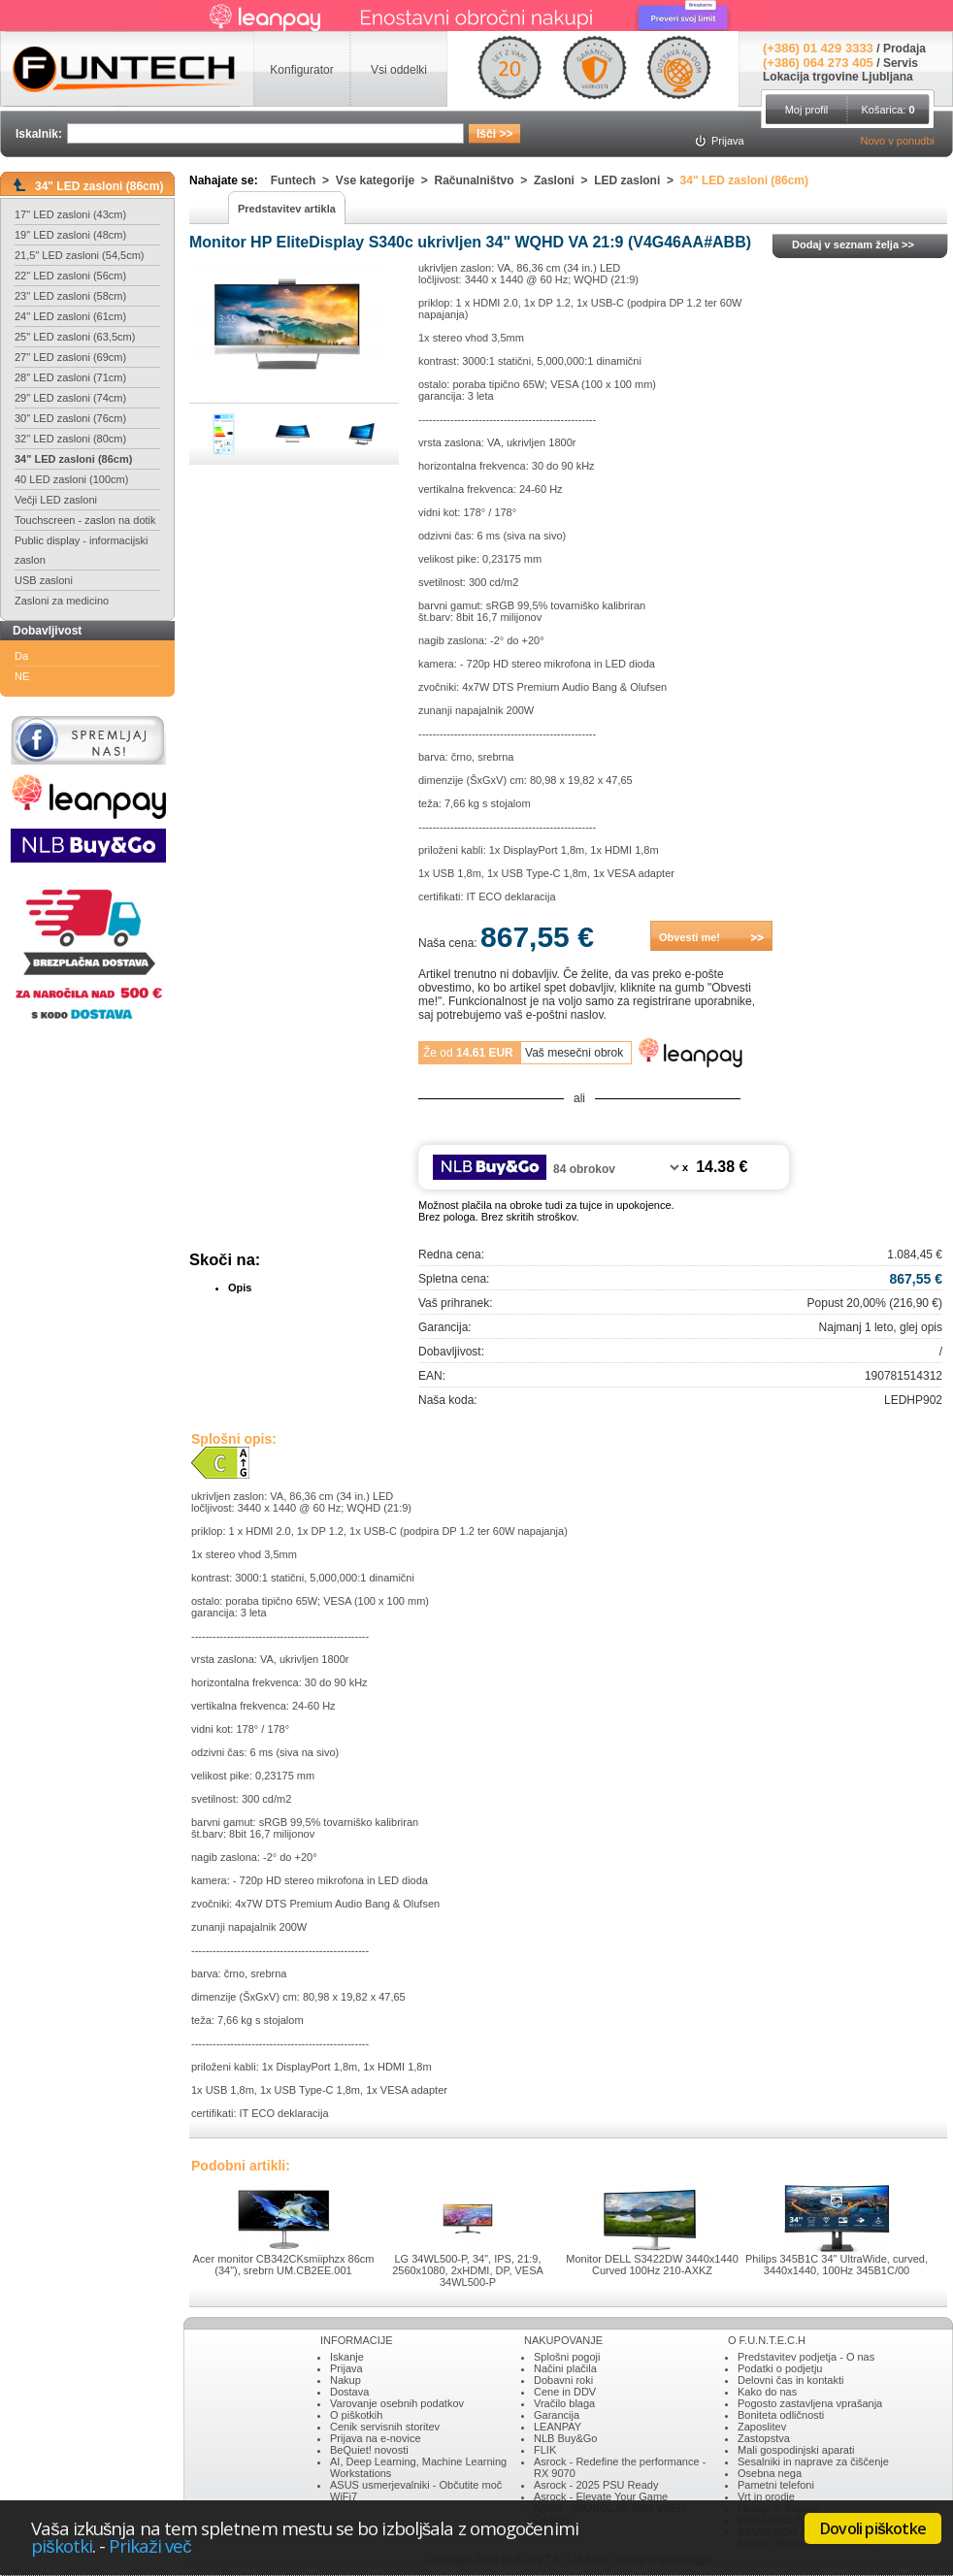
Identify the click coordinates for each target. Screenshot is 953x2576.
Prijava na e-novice (375, 2438)
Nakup (345, 2380)
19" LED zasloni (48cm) (70, 235)
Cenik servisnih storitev (385, 2426)
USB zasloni (44, 580)
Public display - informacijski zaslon (81, 550)
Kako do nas (767, 2391)
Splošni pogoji (567, 2357)
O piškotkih (356, 2415)
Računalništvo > (484, 180)
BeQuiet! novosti (369, 2450)
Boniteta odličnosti (781, 2415)
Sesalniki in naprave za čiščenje (813, 2461)
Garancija (556, 2415)
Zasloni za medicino (62, 600)
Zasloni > (564, 180)
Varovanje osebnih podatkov (397, 2403)
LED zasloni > (636, 180)
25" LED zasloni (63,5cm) (75, 336)
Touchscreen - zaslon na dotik (85, 520)
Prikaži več (149, 2545)
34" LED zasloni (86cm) (73, 459)
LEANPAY (557, 2426)
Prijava (346, 2368)
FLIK (545, 2450)
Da (21, 656)
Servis (900, 63)
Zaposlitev (762, 2426)
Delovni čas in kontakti (790, 2380)
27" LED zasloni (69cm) (70, 357)
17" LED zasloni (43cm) (70, 214)
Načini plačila (565, 2368)
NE (22, 676)
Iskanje (347, 2357)
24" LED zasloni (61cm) (70, 316)
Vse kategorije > (385, 180)
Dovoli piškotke (873, 2528)
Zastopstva (764, 2438)
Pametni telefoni (776, 2485)
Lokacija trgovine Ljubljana (838, 76)
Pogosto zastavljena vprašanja (810, 2403)
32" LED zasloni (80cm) (70, 438)
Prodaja (904, 48)
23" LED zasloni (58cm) (70, 296)
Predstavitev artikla (287, 208)
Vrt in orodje (766, 2496)
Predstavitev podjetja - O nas (806, 2357)
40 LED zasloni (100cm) (71, 479)
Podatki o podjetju (780, 2368)
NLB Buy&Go (565, 2438)
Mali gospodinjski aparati (796, 2450)
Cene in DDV (565, 2391)
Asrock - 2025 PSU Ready (596, 2485)
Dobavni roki (563, 2380)
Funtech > (303, 180)
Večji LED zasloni (56, 499)
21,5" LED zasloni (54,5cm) (80, 255)
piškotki (61, 2545)
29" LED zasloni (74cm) (70, 398)
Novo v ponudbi (898, 141)
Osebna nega (770, 2473)
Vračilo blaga (564, 2403)
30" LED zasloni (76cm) (70, 418)
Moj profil (807, 109)
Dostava (349, 2391)
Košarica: (887, 109)
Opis (239, 1287)
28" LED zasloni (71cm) (70, 377)
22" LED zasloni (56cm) (70, 275)
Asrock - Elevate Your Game (601, 2496)
